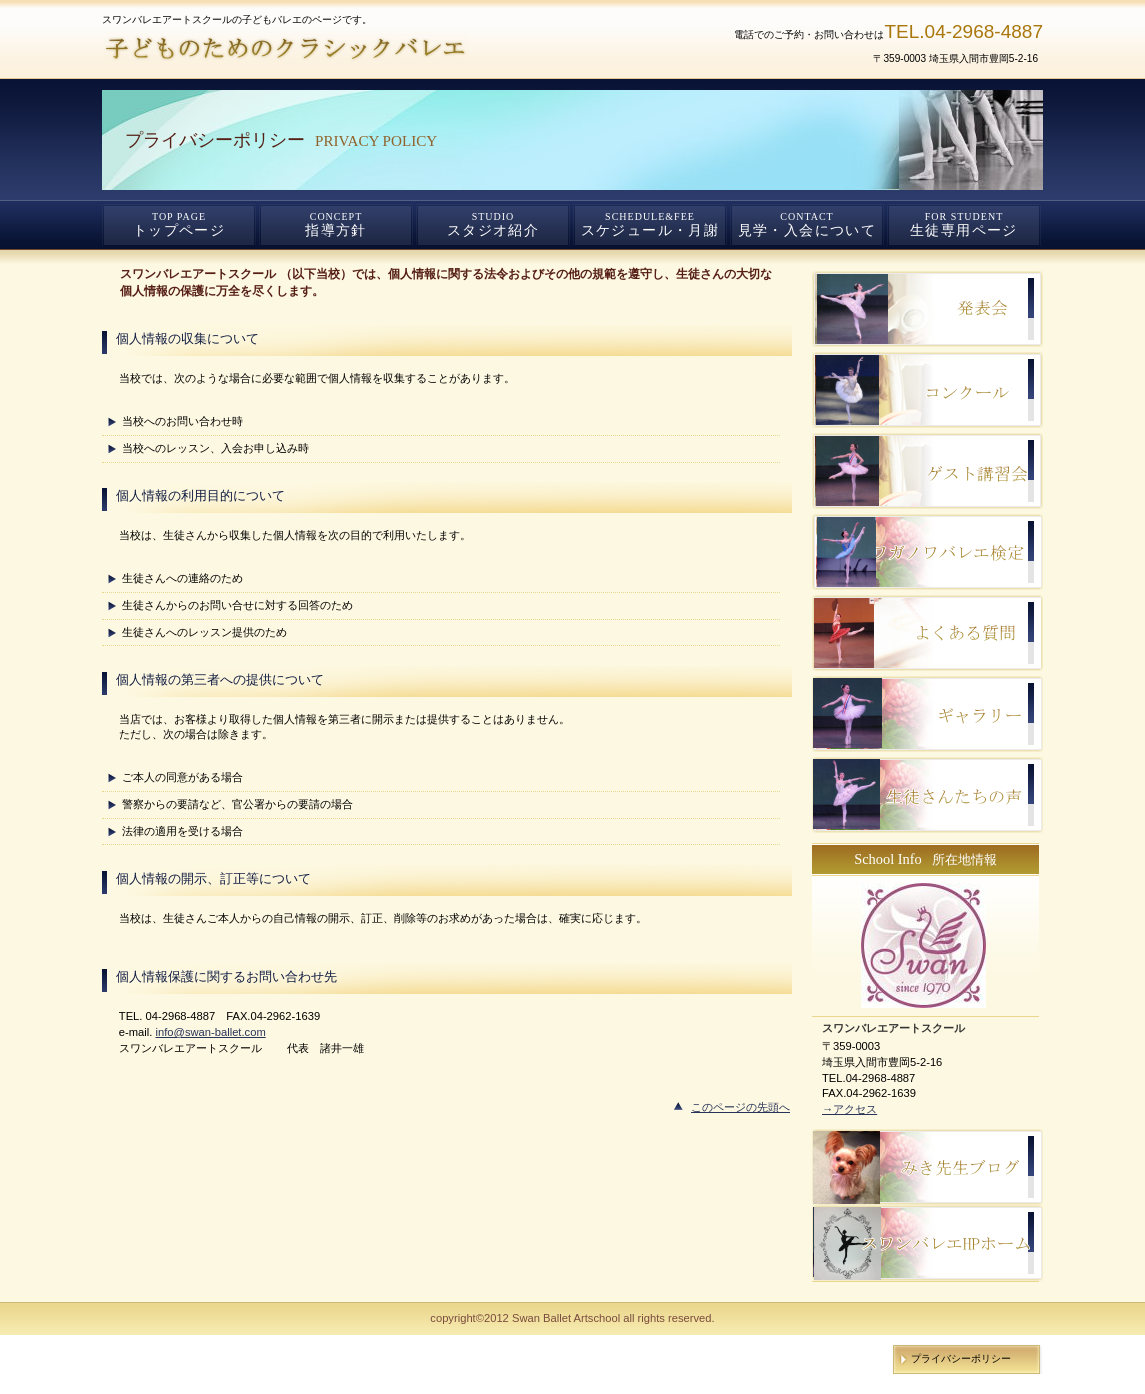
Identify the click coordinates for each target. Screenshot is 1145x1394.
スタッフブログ (927, 309)
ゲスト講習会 (927, 471)
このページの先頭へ (740, 1107)
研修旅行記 (927, 390)
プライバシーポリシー (961, 1358)
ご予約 (927, 552)
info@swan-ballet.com (210, 1032)
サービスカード (927, 633)
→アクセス (849, 1109)
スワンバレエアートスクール (342, 49)
